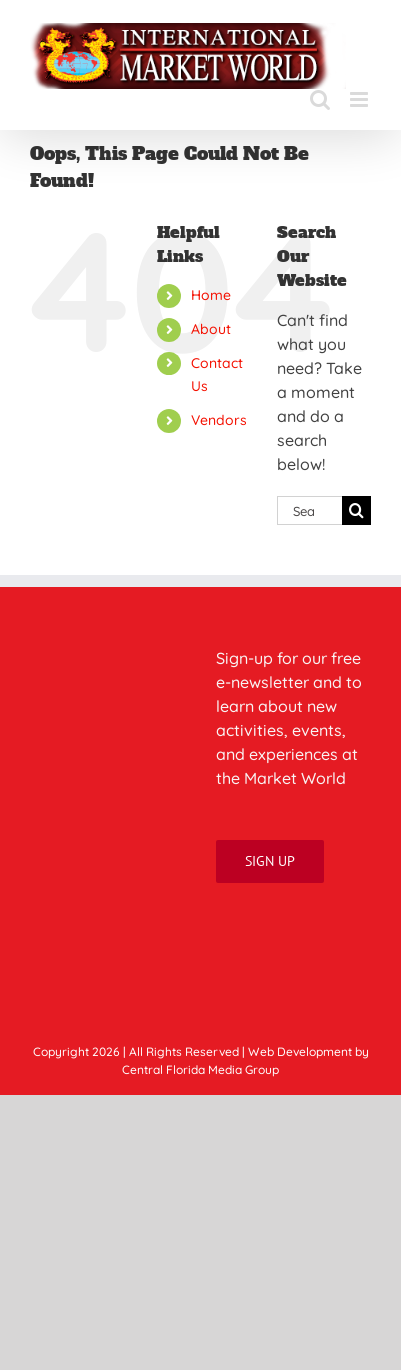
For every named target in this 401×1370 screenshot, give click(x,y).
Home (211, 295)
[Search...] (309, 510)
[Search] (356, 510)
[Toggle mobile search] (320, 99)
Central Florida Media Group (200, 1069)
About (211, 329)
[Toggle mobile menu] (360, 99)
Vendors (219, 420)
